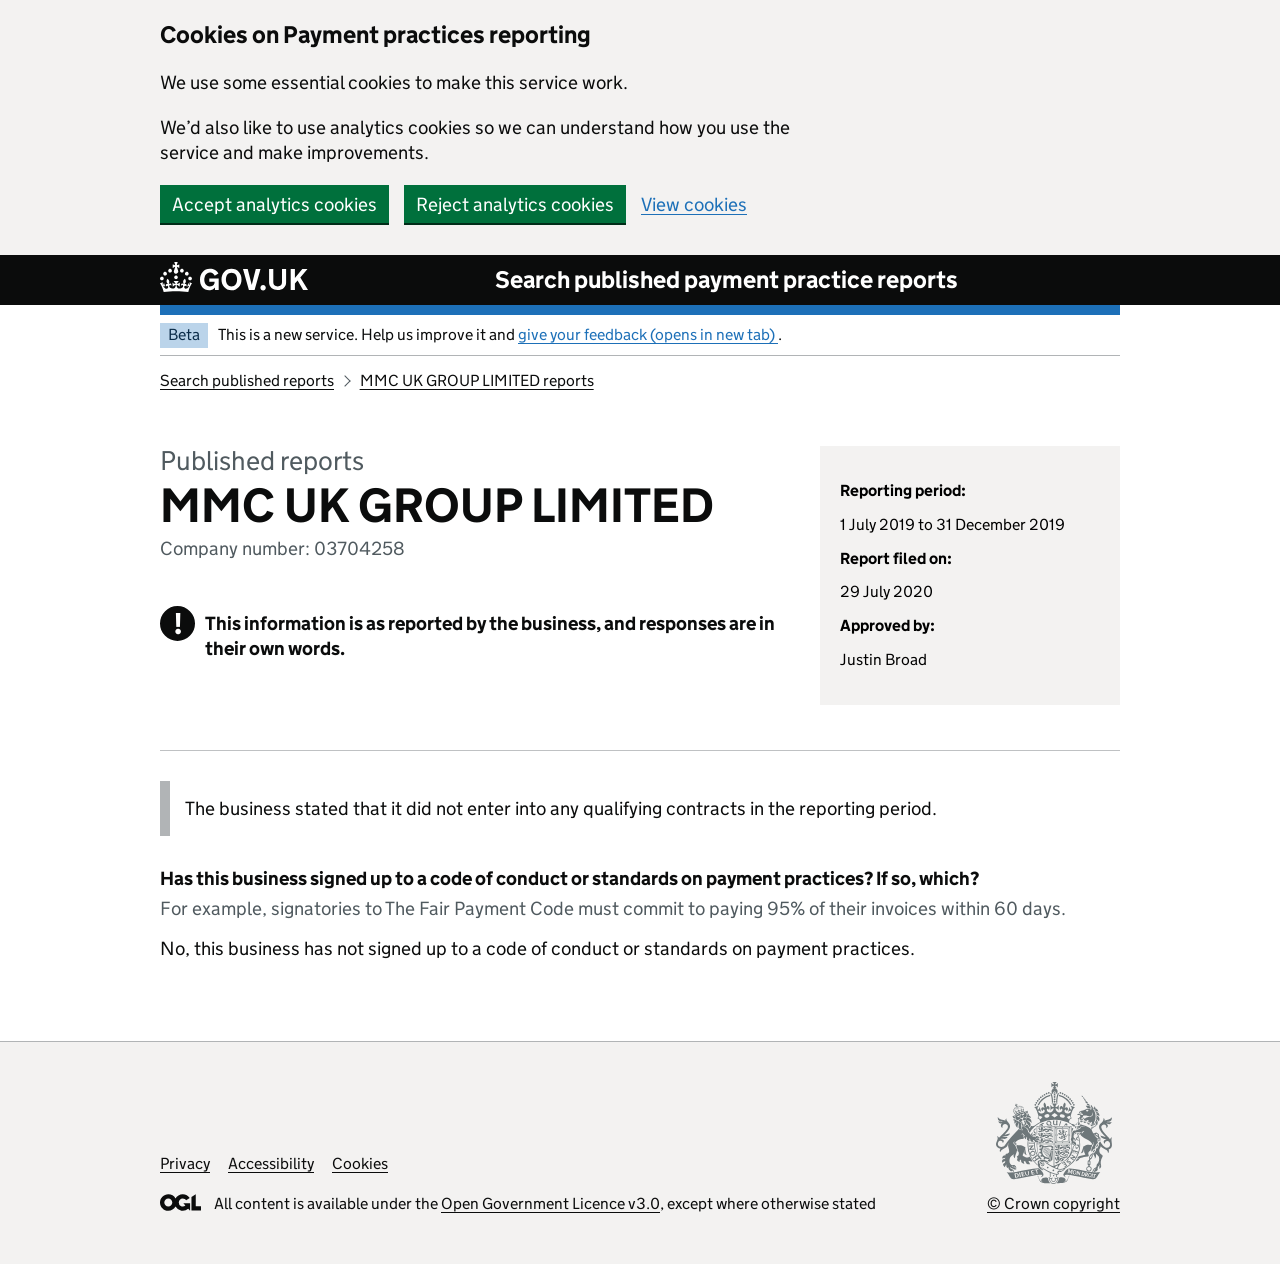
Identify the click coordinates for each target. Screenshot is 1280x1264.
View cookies (694, 204)
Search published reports (247, 380)
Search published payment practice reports (726, 279)
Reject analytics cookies (515, 204)
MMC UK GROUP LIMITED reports (477, 380)
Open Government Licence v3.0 (550, 1203)
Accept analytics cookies (274, 204)
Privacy (185, 1163)
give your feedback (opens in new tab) (648, 334)
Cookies (360, 1163)
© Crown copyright (1053, 1203)
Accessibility (271, 1163)
